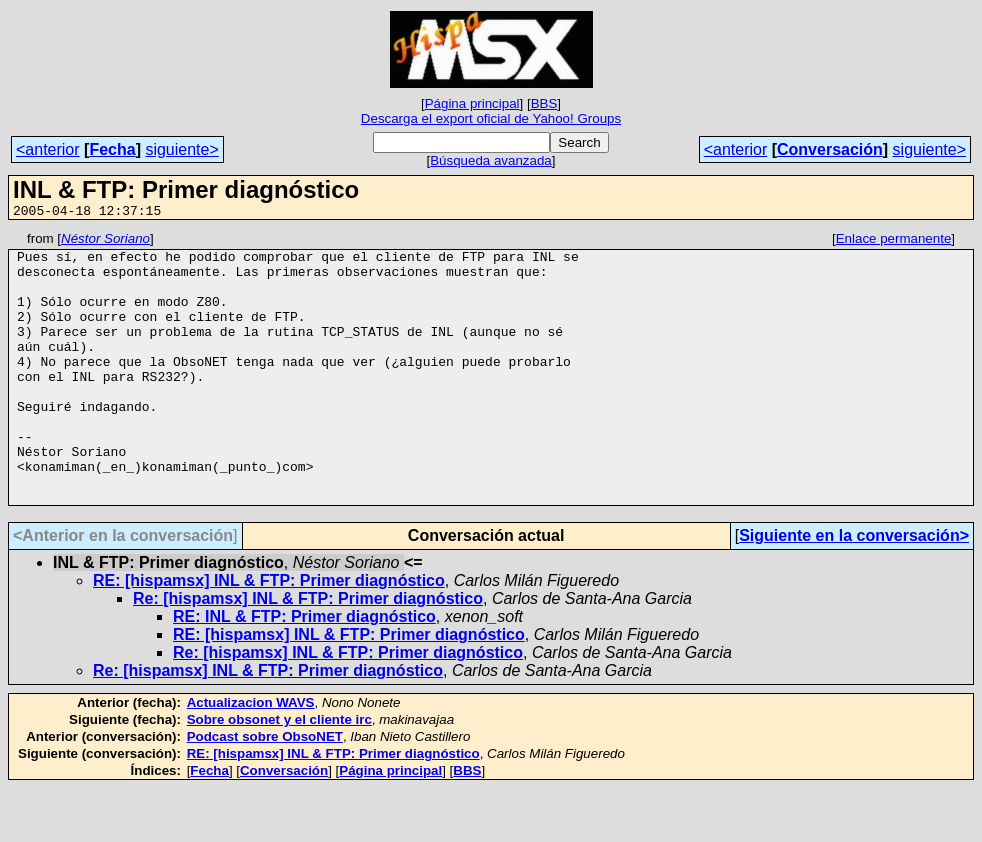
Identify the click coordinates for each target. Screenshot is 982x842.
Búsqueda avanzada (491, 160)
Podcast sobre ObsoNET (265, 790)
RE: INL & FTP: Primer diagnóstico (304, 670)
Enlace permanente (894, 241)
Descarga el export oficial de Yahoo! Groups (491, 118)
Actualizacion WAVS (251, 756)
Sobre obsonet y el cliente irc (279, 773)
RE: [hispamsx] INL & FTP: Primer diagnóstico (269, 634)
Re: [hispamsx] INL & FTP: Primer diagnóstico (308, 652)
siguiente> (181, 149)
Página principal (472, 103)
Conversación (830, 149)
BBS (544, 103)
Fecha (112, 149)
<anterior (48, 149)
